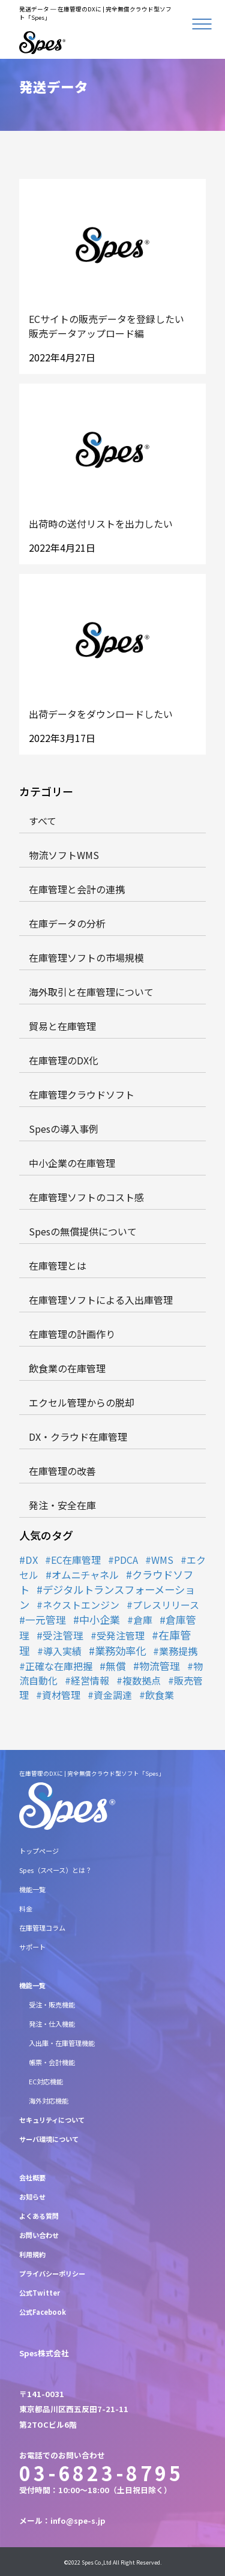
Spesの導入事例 (63, 1128)
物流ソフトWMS (64, 855)
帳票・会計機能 (52, 2062)
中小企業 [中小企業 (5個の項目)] (99, 1619)
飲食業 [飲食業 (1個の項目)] (159, 1695)
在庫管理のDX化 (63, 1060)
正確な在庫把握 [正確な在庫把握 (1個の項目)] (58, 1666)
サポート (32, 1947)
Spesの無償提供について (83, 1231)
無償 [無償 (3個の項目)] (116, 1666)
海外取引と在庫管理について (91, 992)
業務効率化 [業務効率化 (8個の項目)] (120, 1650)
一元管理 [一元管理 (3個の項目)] (45, 1619)
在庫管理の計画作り (72, 1334)
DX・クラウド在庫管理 (78, 1436)
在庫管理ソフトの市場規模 (86, 957)
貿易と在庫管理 (62, 1026)
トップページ (39, 1851)
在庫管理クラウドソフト (81, 1094)
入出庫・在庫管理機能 (62, 2043)
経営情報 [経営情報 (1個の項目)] (90, 1680)
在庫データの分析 (67, 923)
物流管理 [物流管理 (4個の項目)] (159, 1665)
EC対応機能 (46, 2081)
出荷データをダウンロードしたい (101, 714)
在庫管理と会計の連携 (77, 889)
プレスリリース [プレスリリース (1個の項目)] (166, 1604)
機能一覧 (32, 1889)
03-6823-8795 (101, 2473)
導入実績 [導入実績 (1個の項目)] (62, 1651)
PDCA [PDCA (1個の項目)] (126, 1559)
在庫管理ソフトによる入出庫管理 (101, 1300)
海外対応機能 (48, 2100)
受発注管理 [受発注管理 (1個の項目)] (121, 1635)
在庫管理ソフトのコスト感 (86, 1197)
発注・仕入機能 (52, 2024)
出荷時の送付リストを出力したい (101, 523)
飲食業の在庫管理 (67, 1368)
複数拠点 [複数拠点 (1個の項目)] (141, 1680)
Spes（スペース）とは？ (55, 1870)
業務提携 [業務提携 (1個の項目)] (178, 1651)
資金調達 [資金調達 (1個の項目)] (113, 1695)
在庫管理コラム (42, 1927)
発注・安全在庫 (62, 1505)
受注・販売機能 (52, 2004)
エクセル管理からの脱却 (81, 1402)
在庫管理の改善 (62, 1471)
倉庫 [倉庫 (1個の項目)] (142, 1619)
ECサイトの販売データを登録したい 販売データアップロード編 (111, 326)
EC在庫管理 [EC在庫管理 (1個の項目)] (76, 1559)
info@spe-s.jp (78, 2520)
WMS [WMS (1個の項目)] (162, 1559)
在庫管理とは (57, 1265)
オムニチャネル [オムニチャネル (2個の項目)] (85, 1574)
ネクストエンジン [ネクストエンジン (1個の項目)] (81, 1604)
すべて (42, 820)
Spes (88, 2562)
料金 (25, 1908)
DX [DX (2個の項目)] (31, 1559)
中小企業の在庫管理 (72, 1163)
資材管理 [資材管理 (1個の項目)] (61, 1695)
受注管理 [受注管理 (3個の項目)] (63, 1635)
